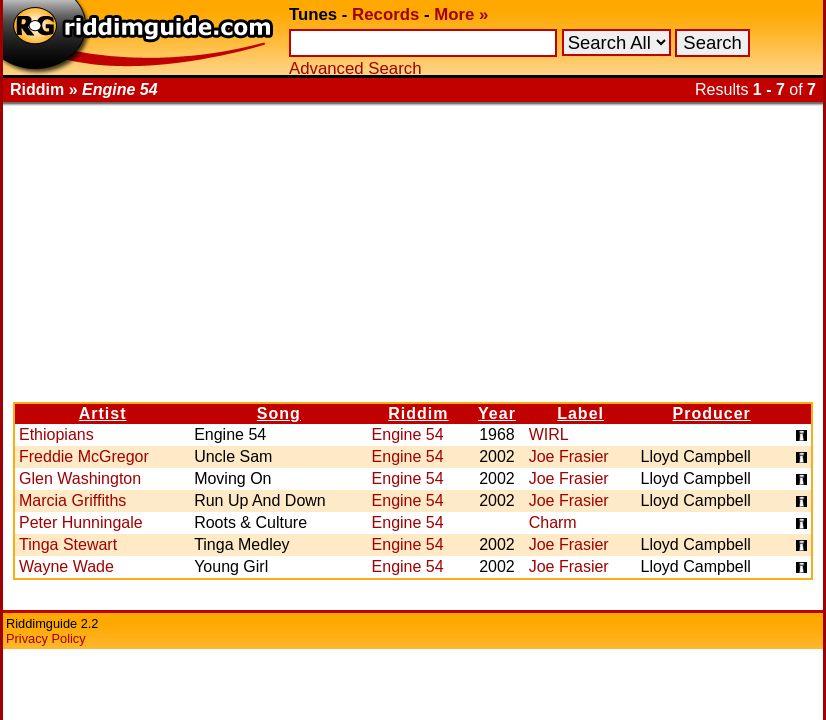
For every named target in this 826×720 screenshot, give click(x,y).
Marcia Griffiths (72, 500)
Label (580, 413)
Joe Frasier (569, 456)
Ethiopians (56, 434)
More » (461, 14)
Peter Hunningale (81, 522)
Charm (553, 522)
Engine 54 (408, 434)
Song (279, 413)
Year (497, 413)
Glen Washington (80, 478)
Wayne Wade (66, 566)
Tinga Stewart (68, 544)
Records (385, 14)
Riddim (418, 413)
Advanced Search (355, 68)
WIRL (549, 434)
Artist (103, 413)
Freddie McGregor (84, 456)
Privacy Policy (46, 638)
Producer (712, 413)
